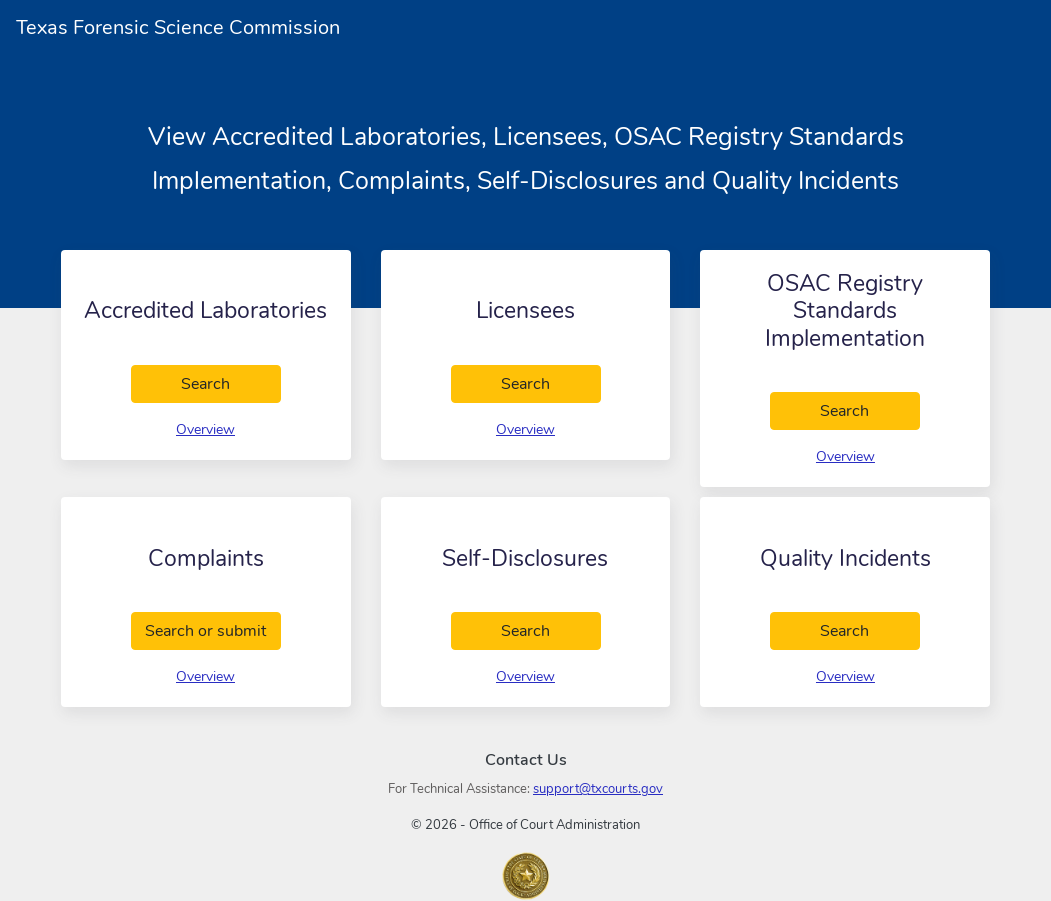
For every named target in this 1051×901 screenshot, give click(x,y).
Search (231, 383)
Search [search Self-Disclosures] (551, 630)
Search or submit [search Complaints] (213, 630)
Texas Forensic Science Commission (178, 27)
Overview (205, 429)
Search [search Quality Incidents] (871, 630)
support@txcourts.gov (598, 789)
